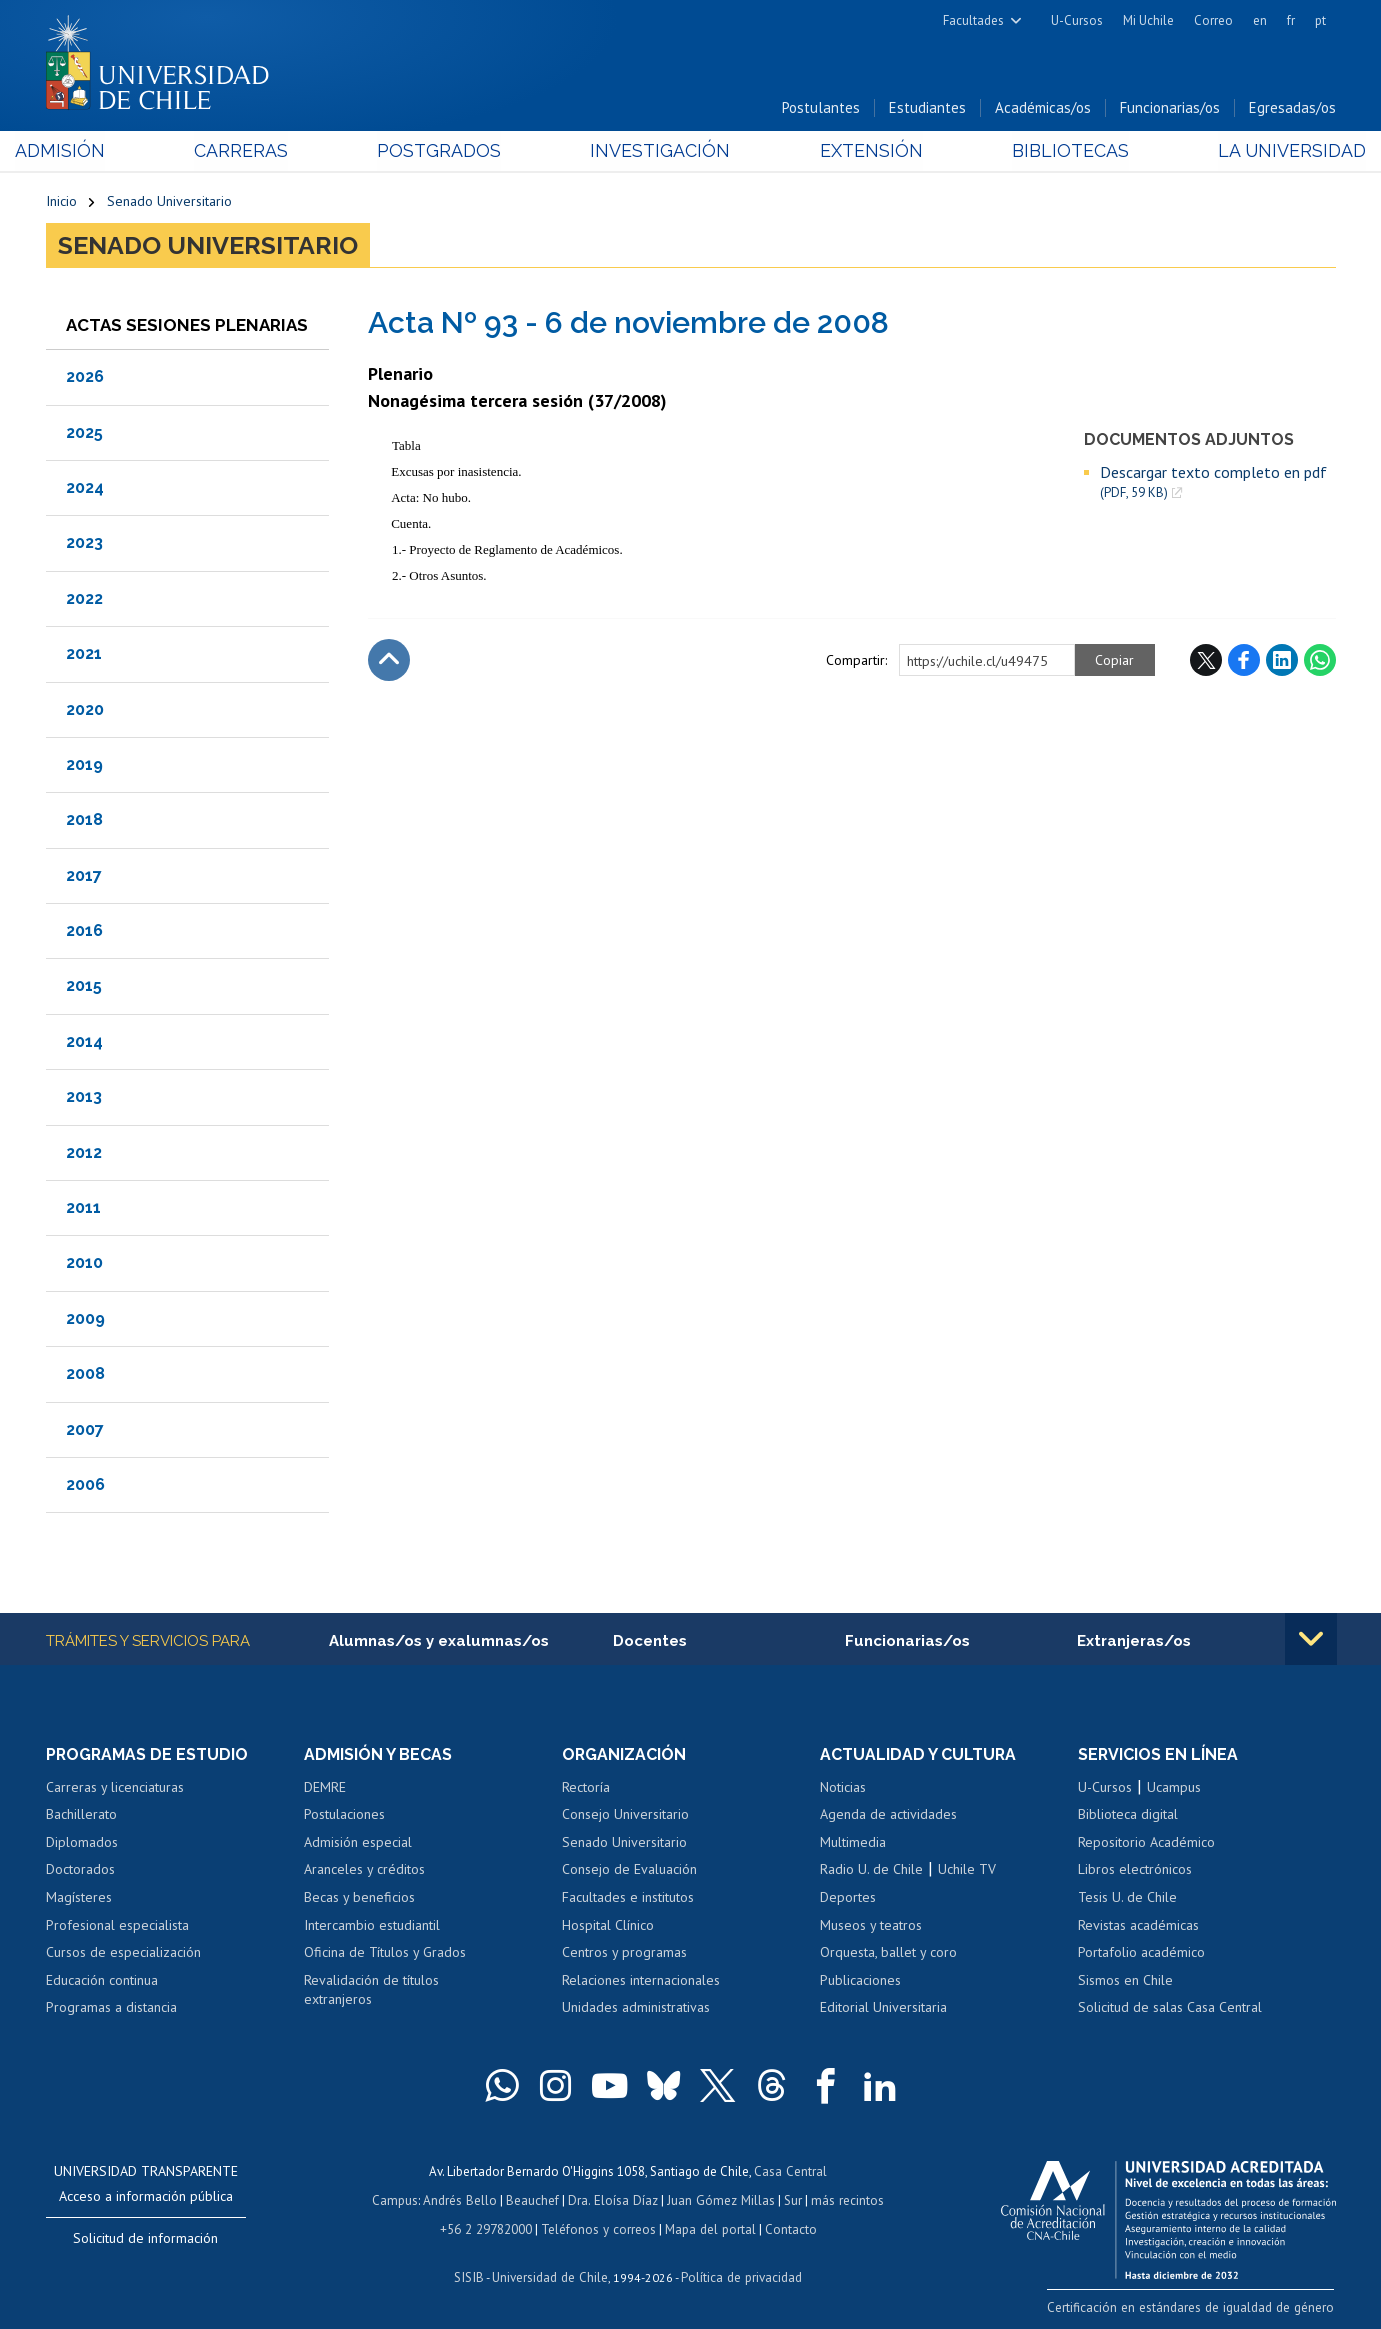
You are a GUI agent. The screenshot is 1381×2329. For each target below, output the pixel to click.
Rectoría (586, 1788)
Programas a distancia (111, 2008)
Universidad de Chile (550, 2274)
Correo (1213, 20)
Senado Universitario (169, 202)
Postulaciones (344, 1815)
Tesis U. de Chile (1127, 1898)
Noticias (843, 1788)
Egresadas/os (1292, 108)
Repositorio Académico (1146, 1843)
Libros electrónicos (1135, 1870)
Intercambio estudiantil (372, 1926)
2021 (84, 654)
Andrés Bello (462, 2199)
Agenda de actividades (888, 1815)
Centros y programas (624, 1953)
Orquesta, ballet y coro (888, 1953)
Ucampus (1174, 1788)
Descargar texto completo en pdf (1213, 482)
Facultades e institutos (628, 1898)
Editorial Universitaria (883, 2008)
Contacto (788, 2227)
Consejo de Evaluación (629, 1870)
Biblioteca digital (1128, 1815)
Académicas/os (1043, 108)
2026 (85, 377)
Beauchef (534, 2199)
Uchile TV (967, 1870)
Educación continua (102, 1981)
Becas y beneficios (359, 1898)
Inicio (61, 202)
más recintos (845, 2199)
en (1260, 20)
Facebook (1244, 661)
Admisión (91, 151)
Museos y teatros (871, 1926)
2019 (84, 765)
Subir (389, 661)
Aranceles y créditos (364, 1870)
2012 (84, 1152)
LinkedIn (1282, 661)
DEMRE (325, 1788)
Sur (791, 2199)
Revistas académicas (1138, 1926)
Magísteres (79, 1898)
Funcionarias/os (1170, 108)
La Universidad (1260, 151)
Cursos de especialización (123, 1953)
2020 (85, 709)
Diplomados (82, 1843)
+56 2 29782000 (488, 2227)
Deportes (848, 1898)
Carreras (261, 151)
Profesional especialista (117, 1926)
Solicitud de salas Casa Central (1170, 2008)
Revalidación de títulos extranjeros (371, 1991)
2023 (84, 543)
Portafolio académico (1141, 1953)
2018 (84, 820)
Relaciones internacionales (641, 1981)
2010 (84, 1263)
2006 (85, 1485)
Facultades (973, 20)
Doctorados (80, 1870)
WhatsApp (1320, 661)
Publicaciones (860, 1981)
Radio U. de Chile (871, 1870)
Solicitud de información (145, 2239)
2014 (84, 1042)
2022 (84, 599)
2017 (84, 876)
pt (1320, 20)
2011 (83, 1208)
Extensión (860, 151)
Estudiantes (927, 108)
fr (1291, 20)
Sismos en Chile (1125, 1981)
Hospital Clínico (608, 1926)
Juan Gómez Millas (720, 2199)
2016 (84, 931)
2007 (85, 1429)
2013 (84, 1097)
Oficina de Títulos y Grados (385, 1953)
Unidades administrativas (636, 2008)
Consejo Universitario (625, 1815)
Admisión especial (358, 1843)
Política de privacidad (739, 2274)
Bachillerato (81, 1815)
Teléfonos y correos (598, 2227)
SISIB (471, 2274)
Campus (398, 2199)
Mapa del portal (708, 2227)
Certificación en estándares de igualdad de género (1195, 2307)
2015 (84, 986)
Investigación (660, 151)
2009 (85, 1319)
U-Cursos (1077, 20)
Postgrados (449, 151)
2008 (85, 1374)
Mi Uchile (1148, 20)
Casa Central (791, 2171)
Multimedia (853, 1843)
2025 (84, 432)
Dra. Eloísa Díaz (614, 2199)
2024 (85, 488)
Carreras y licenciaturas (115, 1788)
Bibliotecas (1049, 151)
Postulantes (821, 108)
